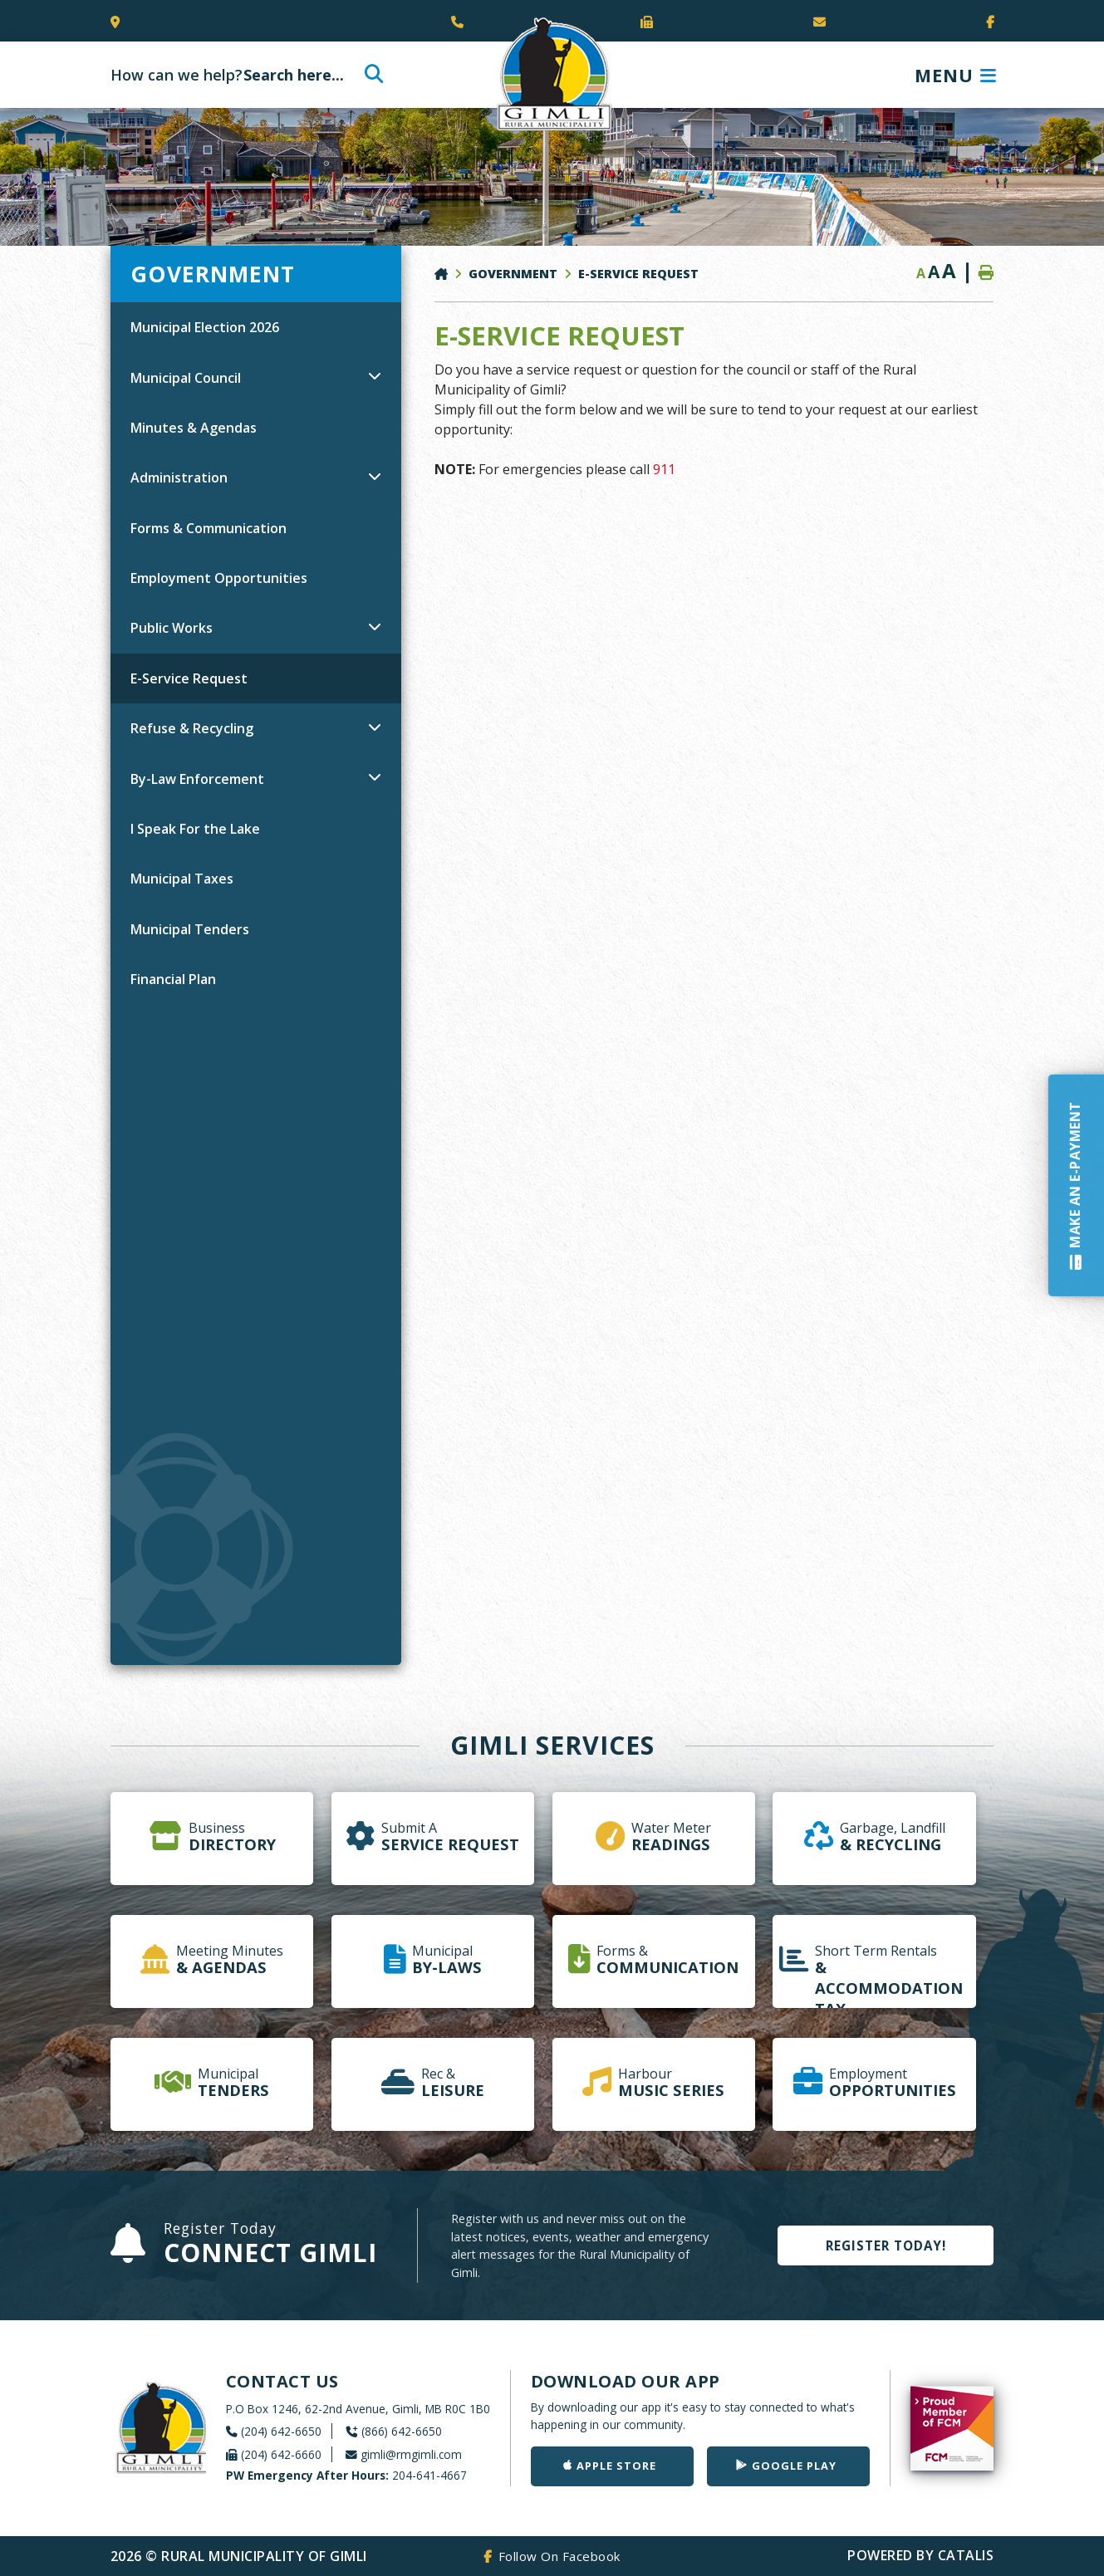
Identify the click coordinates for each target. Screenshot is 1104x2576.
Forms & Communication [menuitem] (208, 528)
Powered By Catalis (920, 2555)
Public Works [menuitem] (171, 628)
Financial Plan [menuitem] (173, 979)
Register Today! (886, 2245)
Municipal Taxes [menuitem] (181, 878)
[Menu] (955, 75)
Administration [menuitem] (179, 477)
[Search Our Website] (244, 74)
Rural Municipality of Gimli (552, 75)
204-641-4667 (346, 2475)
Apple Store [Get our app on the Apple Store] (616, 2465)
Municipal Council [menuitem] (185, 378)
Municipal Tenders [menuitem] (189, 929)
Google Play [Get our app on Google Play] (794, 2465)
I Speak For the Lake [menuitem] (195, 829)
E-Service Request (638, 274)
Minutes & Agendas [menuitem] (193, 428)
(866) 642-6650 (401, 2431)
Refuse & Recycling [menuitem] (191, 728)
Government (513, 274)
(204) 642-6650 (281, 2431)
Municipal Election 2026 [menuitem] (204, 327)
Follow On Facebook (559, 2556)
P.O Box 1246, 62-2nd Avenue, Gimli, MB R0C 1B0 (358, 2409)
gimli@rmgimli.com (411, 2454)
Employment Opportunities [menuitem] (218, 578)
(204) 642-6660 (281, 2454)
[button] (375, 375)
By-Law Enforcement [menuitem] (197, 779)
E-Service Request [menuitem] (189, 678)
